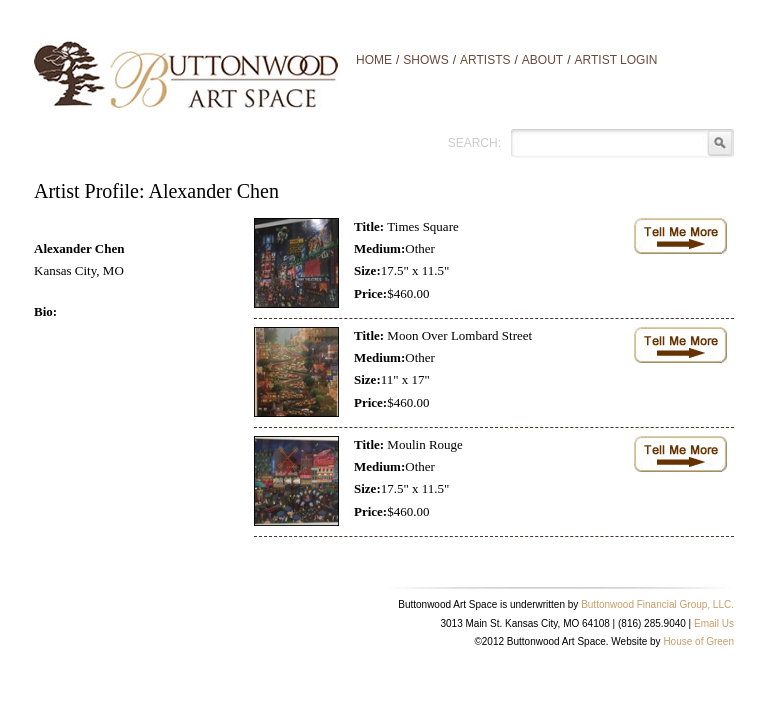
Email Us (714, 623)
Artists (485, 60)
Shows (425, 60)
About (542, 60)
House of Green (698, 641)
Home (374, 60)
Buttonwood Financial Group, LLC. (657, 604)
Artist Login (616, 60)
